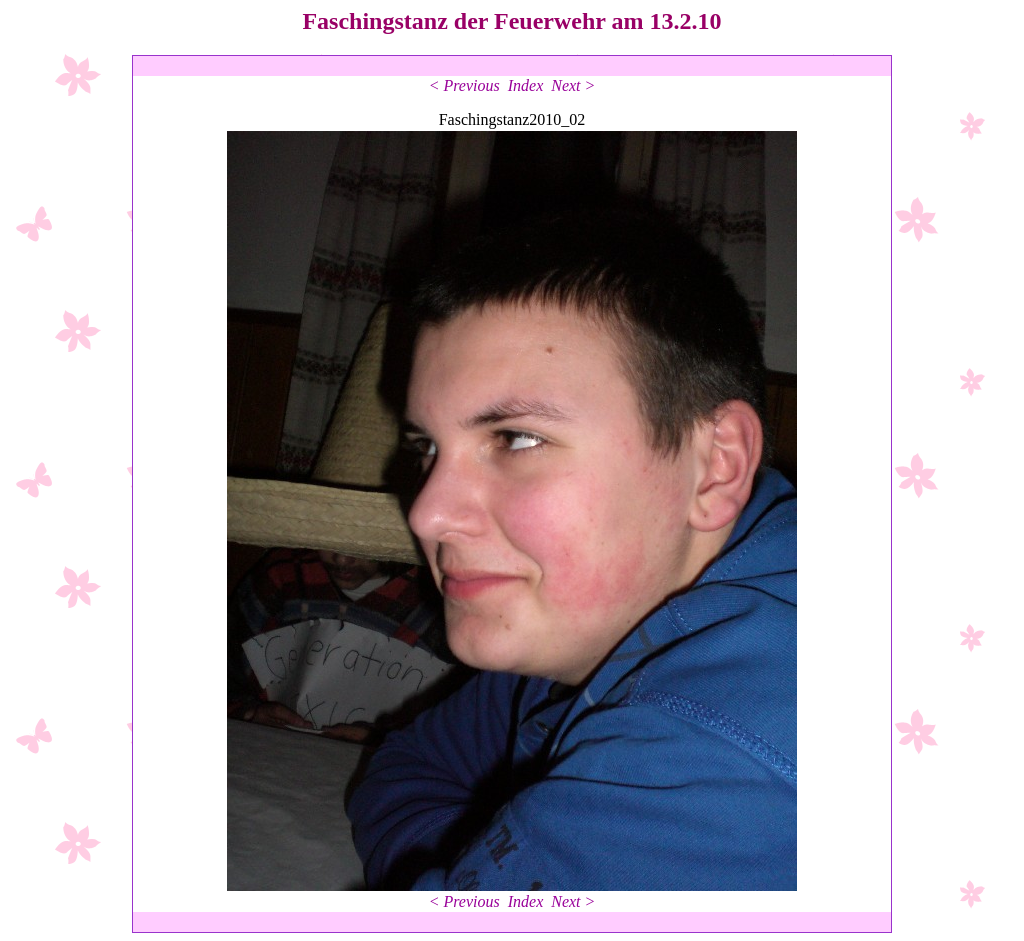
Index (526, 85)
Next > (573, 85)
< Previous (464, 85)
